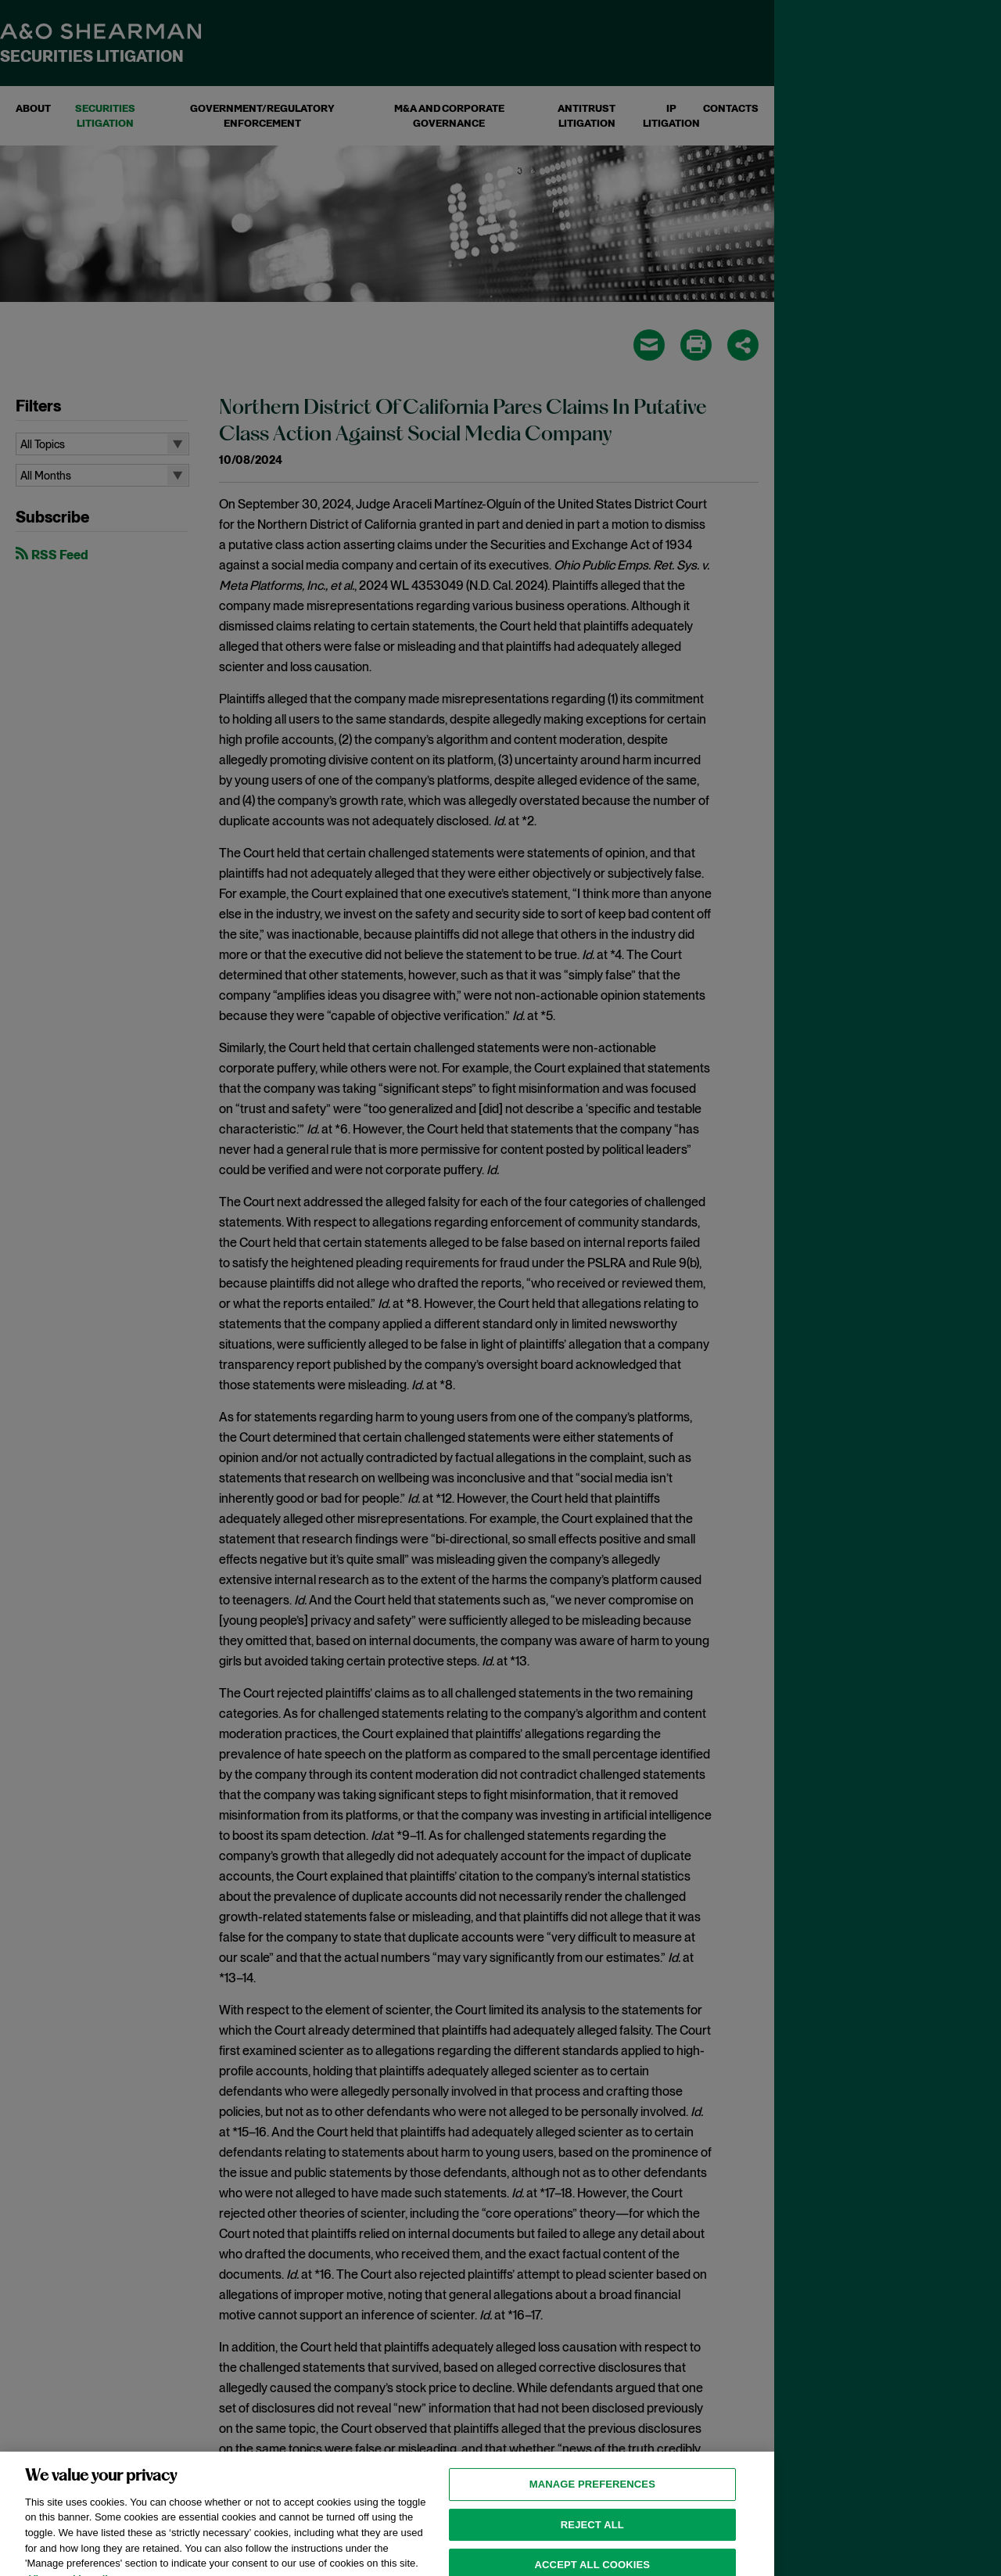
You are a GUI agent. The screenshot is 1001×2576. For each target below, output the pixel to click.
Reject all (592, 2538)
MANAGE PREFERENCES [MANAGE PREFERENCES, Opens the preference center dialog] (592, 2498)
